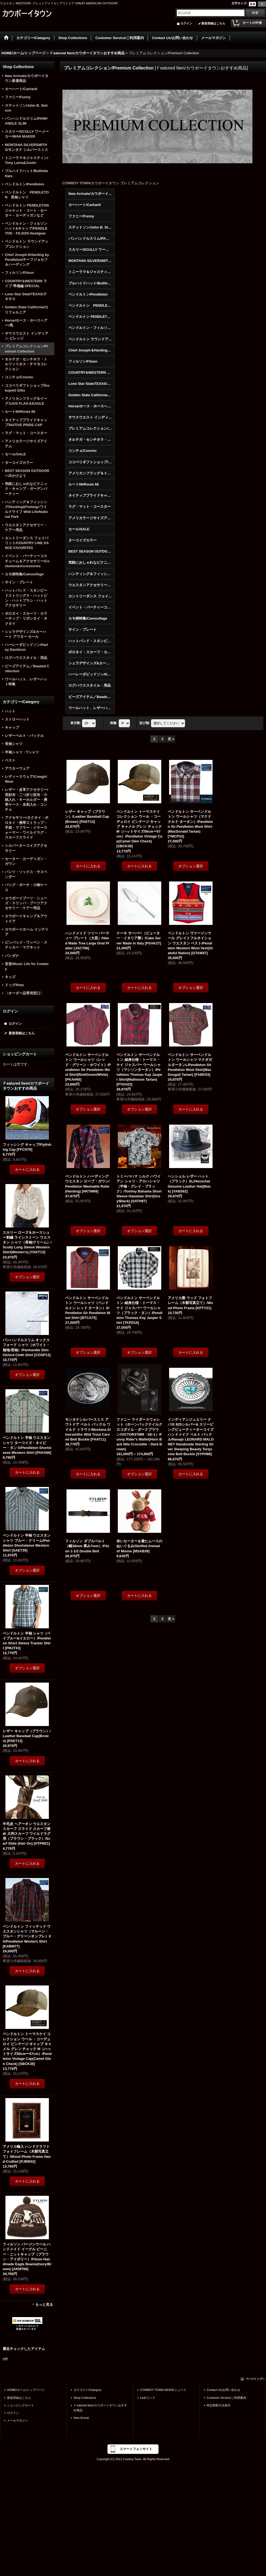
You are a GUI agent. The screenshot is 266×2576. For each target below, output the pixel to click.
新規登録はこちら (213, 23)
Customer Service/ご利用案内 (226, 2397)
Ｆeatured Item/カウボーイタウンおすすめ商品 (100, 2408)
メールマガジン (17, 2420)
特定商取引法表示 (218, 2405)
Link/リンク (147, 2397)
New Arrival (81, 2417)
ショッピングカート (20, 2405)
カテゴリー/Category (88, 2389)
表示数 (75, 723)
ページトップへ (255, 2378)
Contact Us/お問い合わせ (223, 2389)
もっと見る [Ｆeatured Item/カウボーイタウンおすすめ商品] (44, 2304)
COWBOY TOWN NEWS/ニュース (163, 2389)
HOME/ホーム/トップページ (26, 2389)
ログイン (186, 23)
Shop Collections (85, 2397)
